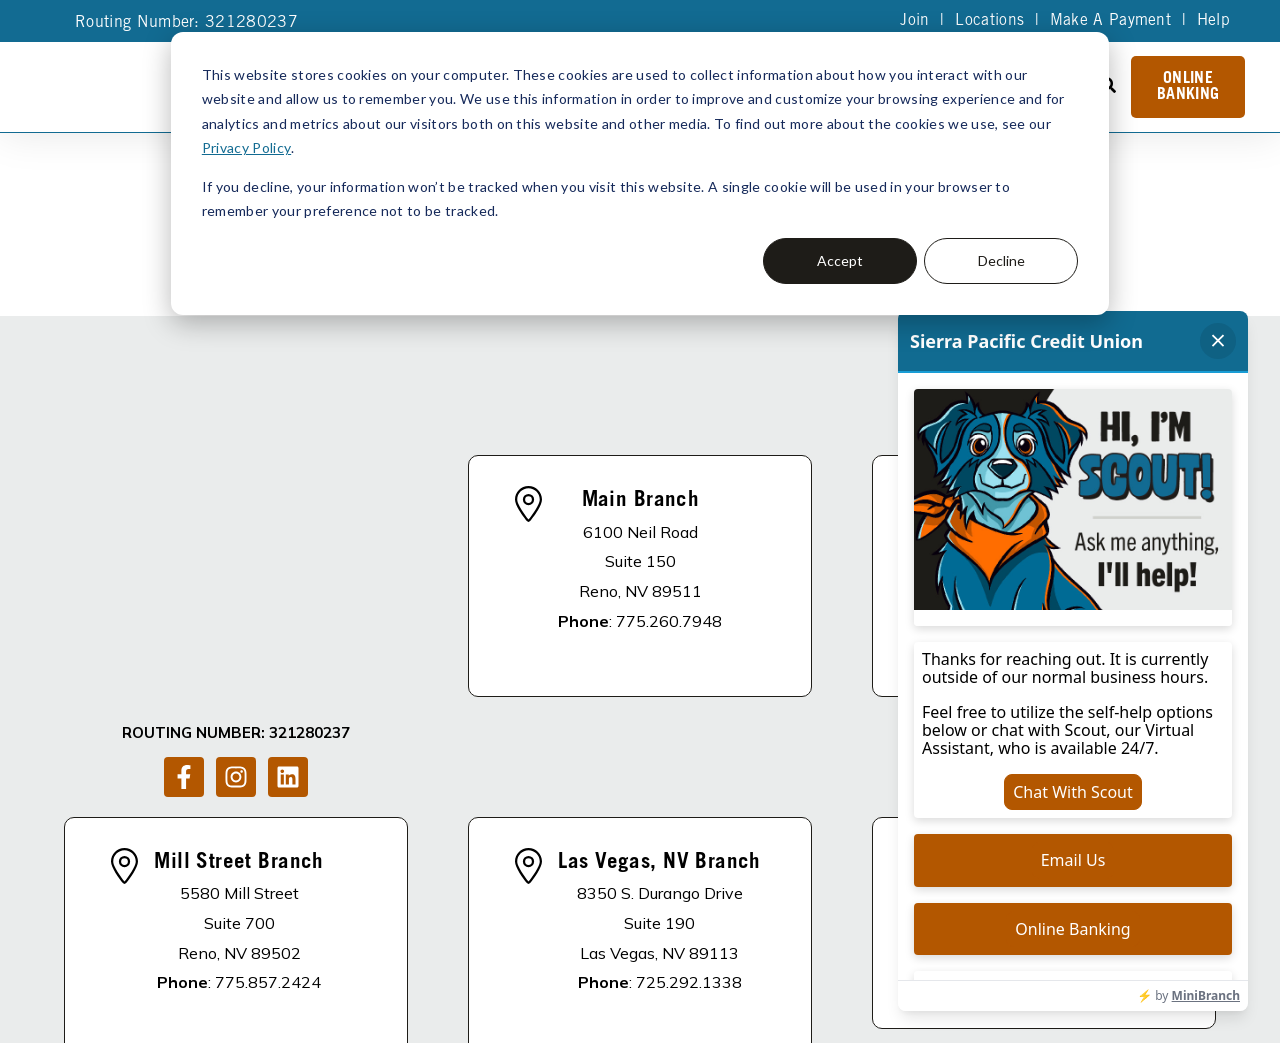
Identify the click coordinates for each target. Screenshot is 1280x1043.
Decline (1001, 260)
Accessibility (387, 1008)
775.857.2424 (268, 783)
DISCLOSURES (328, 915)
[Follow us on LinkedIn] (288, 541)
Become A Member (759, 915)
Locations (988, 21)
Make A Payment (1109, 21)
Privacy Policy (246, 147)
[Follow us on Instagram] (236, 541)
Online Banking (1188, 87)
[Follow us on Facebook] (184, 541)
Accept (840, 260)
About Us (447, 915)
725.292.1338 (689, 783)
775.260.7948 (669, 521)
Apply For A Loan (585, 915)
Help (1213, 21)
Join (913, 21)
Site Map (633, 981)
